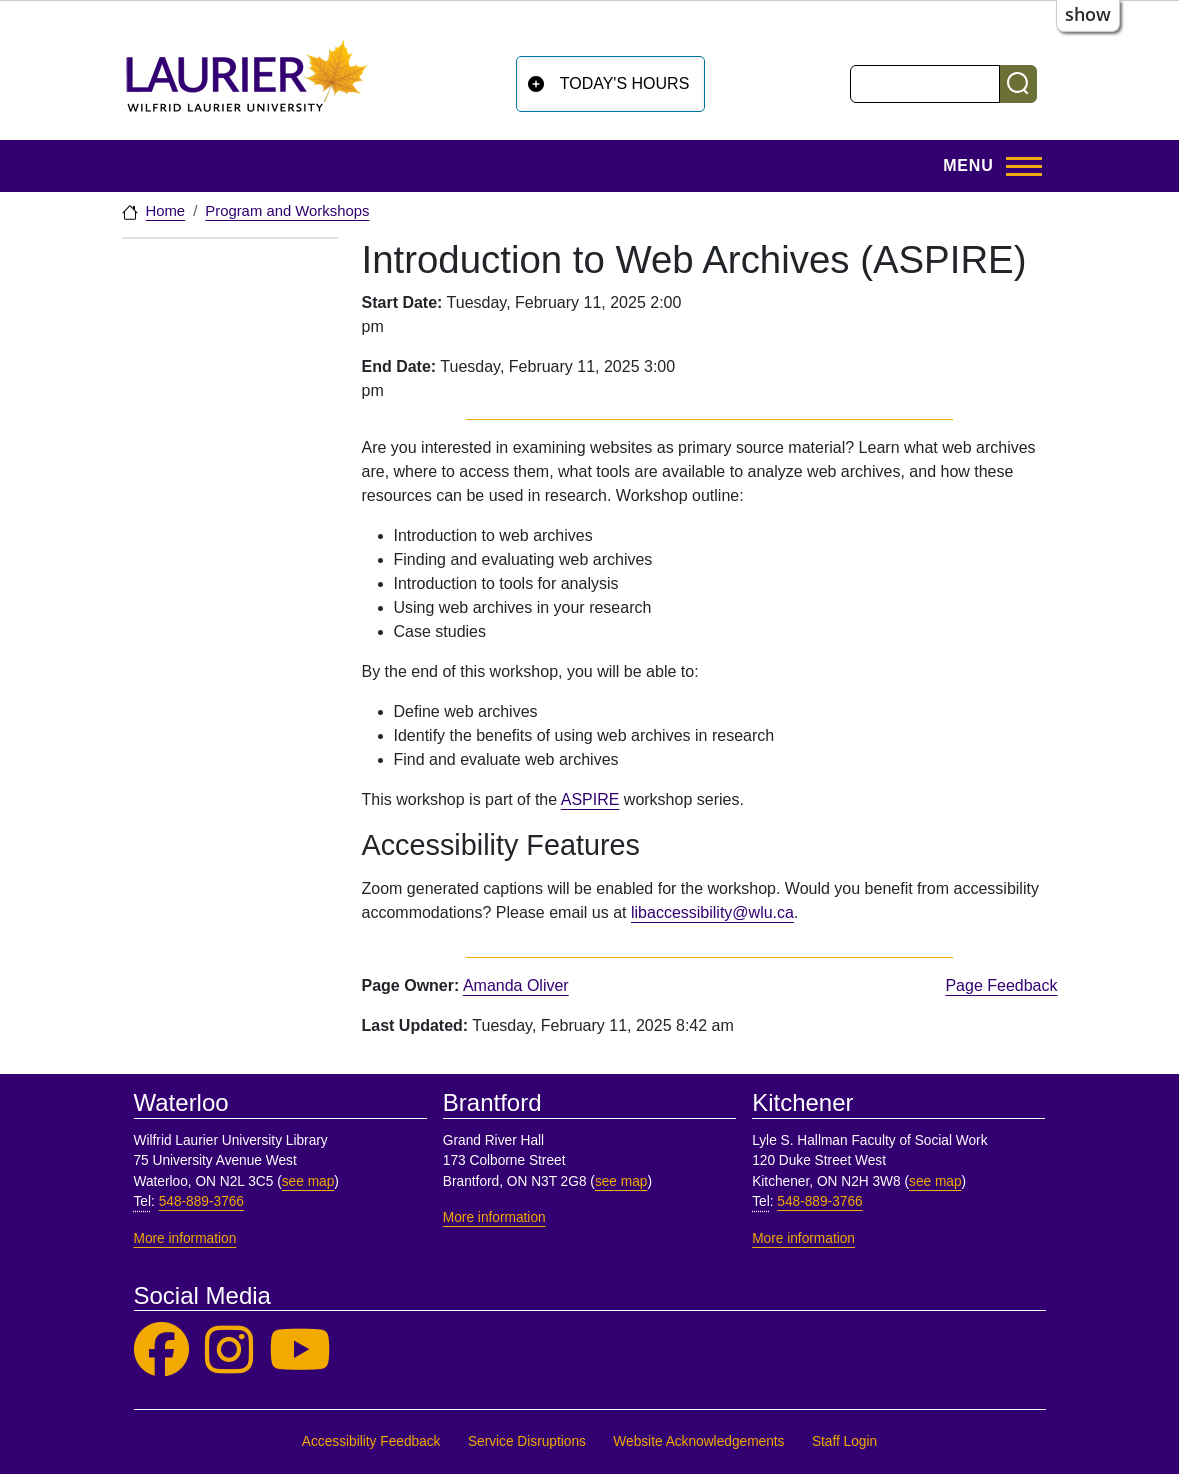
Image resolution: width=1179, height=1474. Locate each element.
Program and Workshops (287, 211)
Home (166, 211)
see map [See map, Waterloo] (308, 1181)
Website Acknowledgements (698, 1441)
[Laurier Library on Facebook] (161, 1350)
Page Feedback (1001, 985)
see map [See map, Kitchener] (935, 1181)
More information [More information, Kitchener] (803, 1238)
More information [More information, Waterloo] (185, 1238)
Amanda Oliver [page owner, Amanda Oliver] (516, 985)
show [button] (1088, 14)
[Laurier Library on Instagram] (229, 1350)
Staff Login (844, 1441)
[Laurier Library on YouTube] (300, 1350)
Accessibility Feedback (371, 1441)
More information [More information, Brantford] (494, 1217)
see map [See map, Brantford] (621, 1181)
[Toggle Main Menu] (986, 166)
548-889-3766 (201, 1201)
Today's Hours (625, 83)
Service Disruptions (527, 1441)
